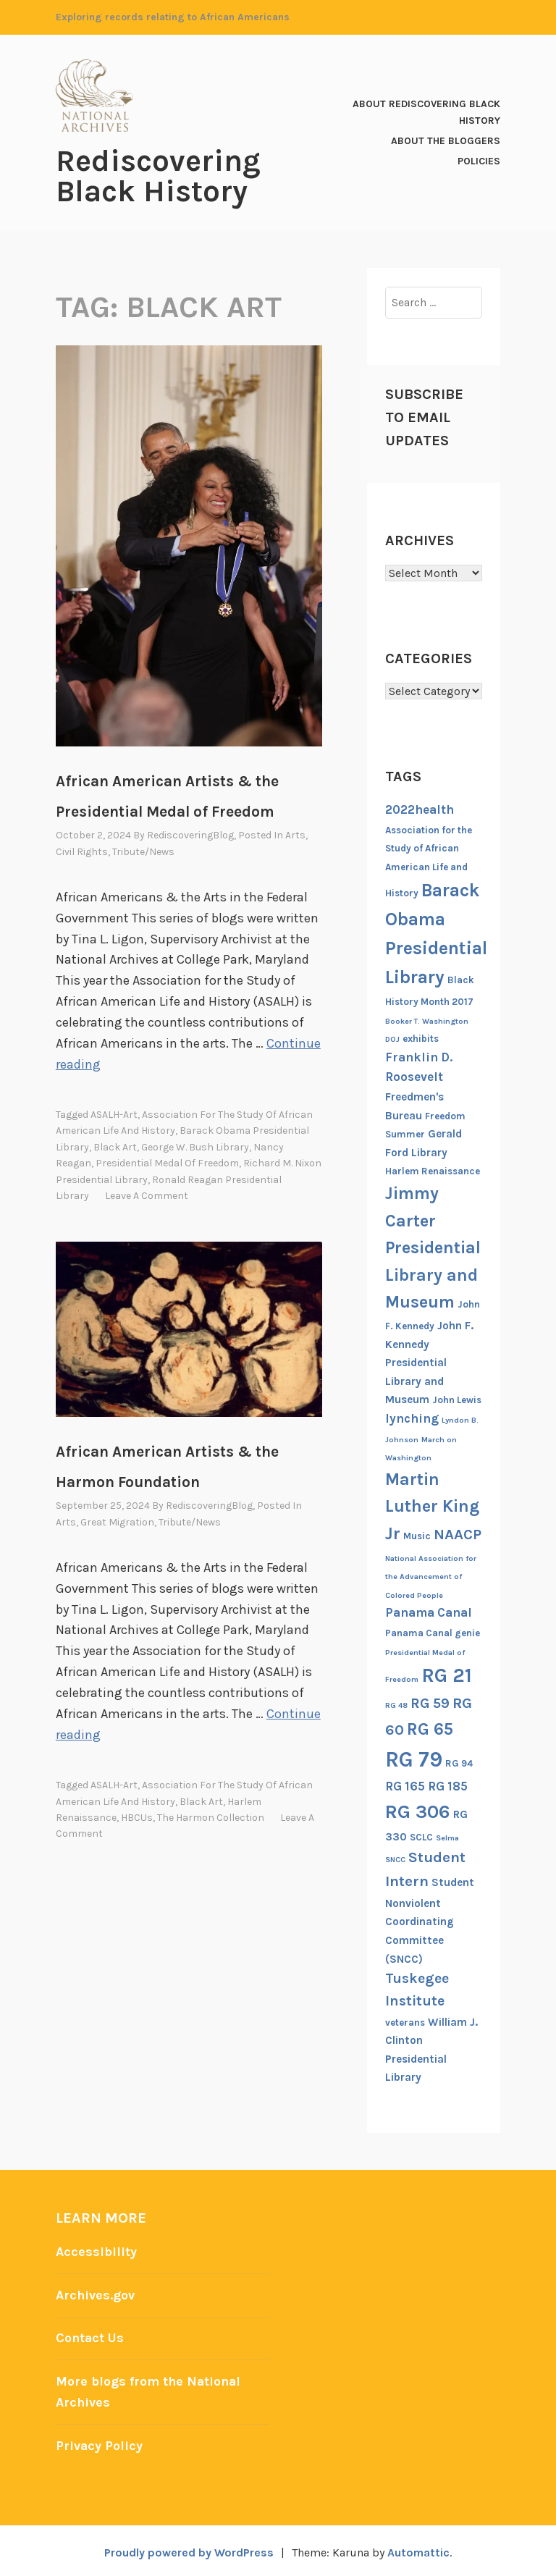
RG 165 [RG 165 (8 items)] (405, 1785)
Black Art (115, 1145)
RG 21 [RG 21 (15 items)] (446, 1674)
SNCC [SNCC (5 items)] (395, 1859)
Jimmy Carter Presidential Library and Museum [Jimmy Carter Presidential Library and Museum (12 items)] (433, 1246)
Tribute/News (143, 851)
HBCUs (137, 1814)
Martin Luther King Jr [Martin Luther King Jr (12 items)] (432, 1505)
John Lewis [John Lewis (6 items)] (456, 1399)
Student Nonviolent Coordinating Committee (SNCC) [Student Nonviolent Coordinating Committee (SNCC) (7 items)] (429, 1919)
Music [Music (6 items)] (417, 1535)
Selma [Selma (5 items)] (447, 1836)
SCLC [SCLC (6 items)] (421, 1835)
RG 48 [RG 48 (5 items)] (396, 1704)
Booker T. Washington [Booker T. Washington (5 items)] (426, 1019)
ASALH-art (114, 1112)
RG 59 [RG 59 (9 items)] (430, 1702)
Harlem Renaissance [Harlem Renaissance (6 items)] (432, 1170)
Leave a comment (146, 1193)
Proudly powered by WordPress (188, 2548)
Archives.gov (95, 2294)
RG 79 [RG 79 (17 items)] (413, 1758)
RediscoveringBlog (190, 834)
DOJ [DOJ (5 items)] (392, 1038)
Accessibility (96, 2251)
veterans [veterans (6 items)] (405, 2021)
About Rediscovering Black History (426, 112)
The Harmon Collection (210, 1814)
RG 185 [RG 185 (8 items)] (448, 1785)
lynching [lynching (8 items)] (412, 1417)
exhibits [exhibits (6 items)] (421, 1037)
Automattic (418, 2548)
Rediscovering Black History (158, 176)
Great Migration (117, 1520)
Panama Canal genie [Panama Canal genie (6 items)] (432, 1632)
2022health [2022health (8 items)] (419, 808)
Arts (295, 834)
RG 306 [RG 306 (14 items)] (417, 1811)
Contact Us (90, 2336)
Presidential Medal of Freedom (167, 1161)
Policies (479, 160)
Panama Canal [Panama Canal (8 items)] (428, 1611)
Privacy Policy (99, 2441)
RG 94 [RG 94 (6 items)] (459, 1762)
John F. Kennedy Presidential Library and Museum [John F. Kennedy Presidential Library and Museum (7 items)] (429, 1361)
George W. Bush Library (195, 1145)
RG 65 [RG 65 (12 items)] (430, 1727)
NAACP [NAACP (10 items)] (457, 1533)
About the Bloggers (445, 140)
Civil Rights (82, 851)
